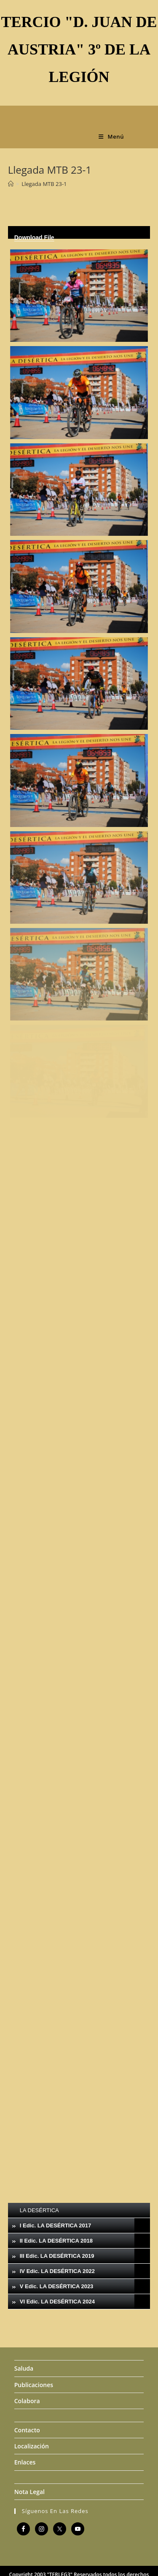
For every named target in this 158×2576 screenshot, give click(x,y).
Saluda (23, 2368)
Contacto (27, 2430)
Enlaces (25, 2462)
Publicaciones (33, 2385)
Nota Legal (29, 2492)
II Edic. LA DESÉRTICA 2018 (56, 2241)
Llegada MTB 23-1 (44, 184)
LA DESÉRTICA (39, 2210)
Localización (31, 2446)
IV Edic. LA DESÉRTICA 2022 (57, 2271)
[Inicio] (10, 184)
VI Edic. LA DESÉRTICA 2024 (57, 2301)
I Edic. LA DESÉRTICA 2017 (55, 2225)
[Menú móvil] (111, 136)
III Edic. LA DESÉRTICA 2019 (57, 2256)
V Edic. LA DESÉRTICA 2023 (57, 2286)
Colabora (27, 2401)
